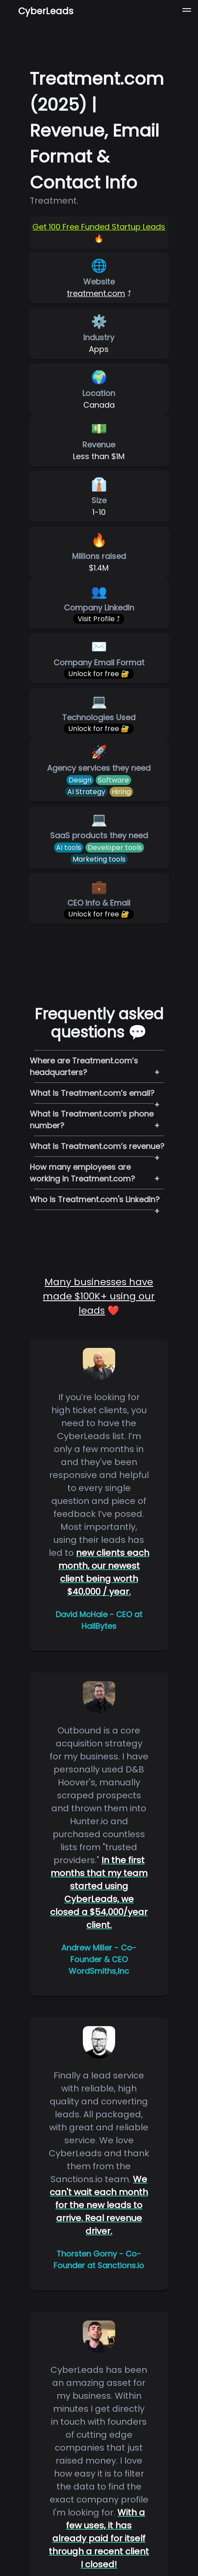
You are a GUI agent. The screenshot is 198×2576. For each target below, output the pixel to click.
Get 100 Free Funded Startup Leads (98, 226)
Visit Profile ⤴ (99, 619)
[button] (186, 11)
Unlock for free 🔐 (98, 674)
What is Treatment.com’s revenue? (97, 1146)
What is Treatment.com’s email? (92, 1093)
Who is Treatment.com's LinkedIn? (95, 1199)
